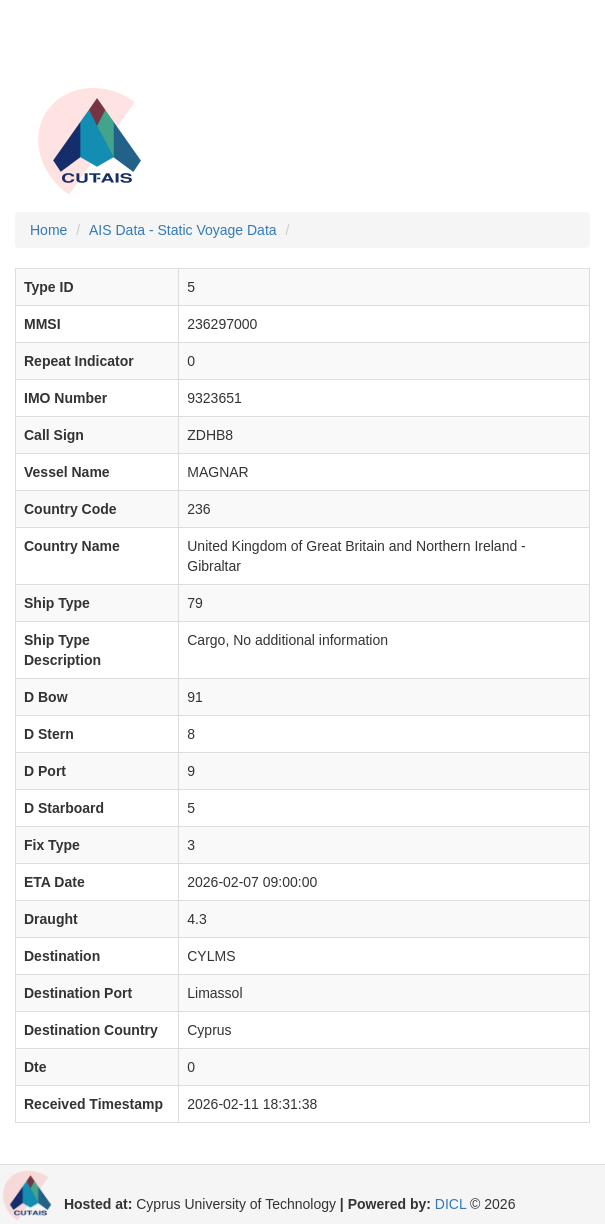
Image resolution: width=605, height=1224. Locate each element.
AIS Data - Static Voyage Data (183, 230)
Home (48, 230)
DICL (450, 1204)
